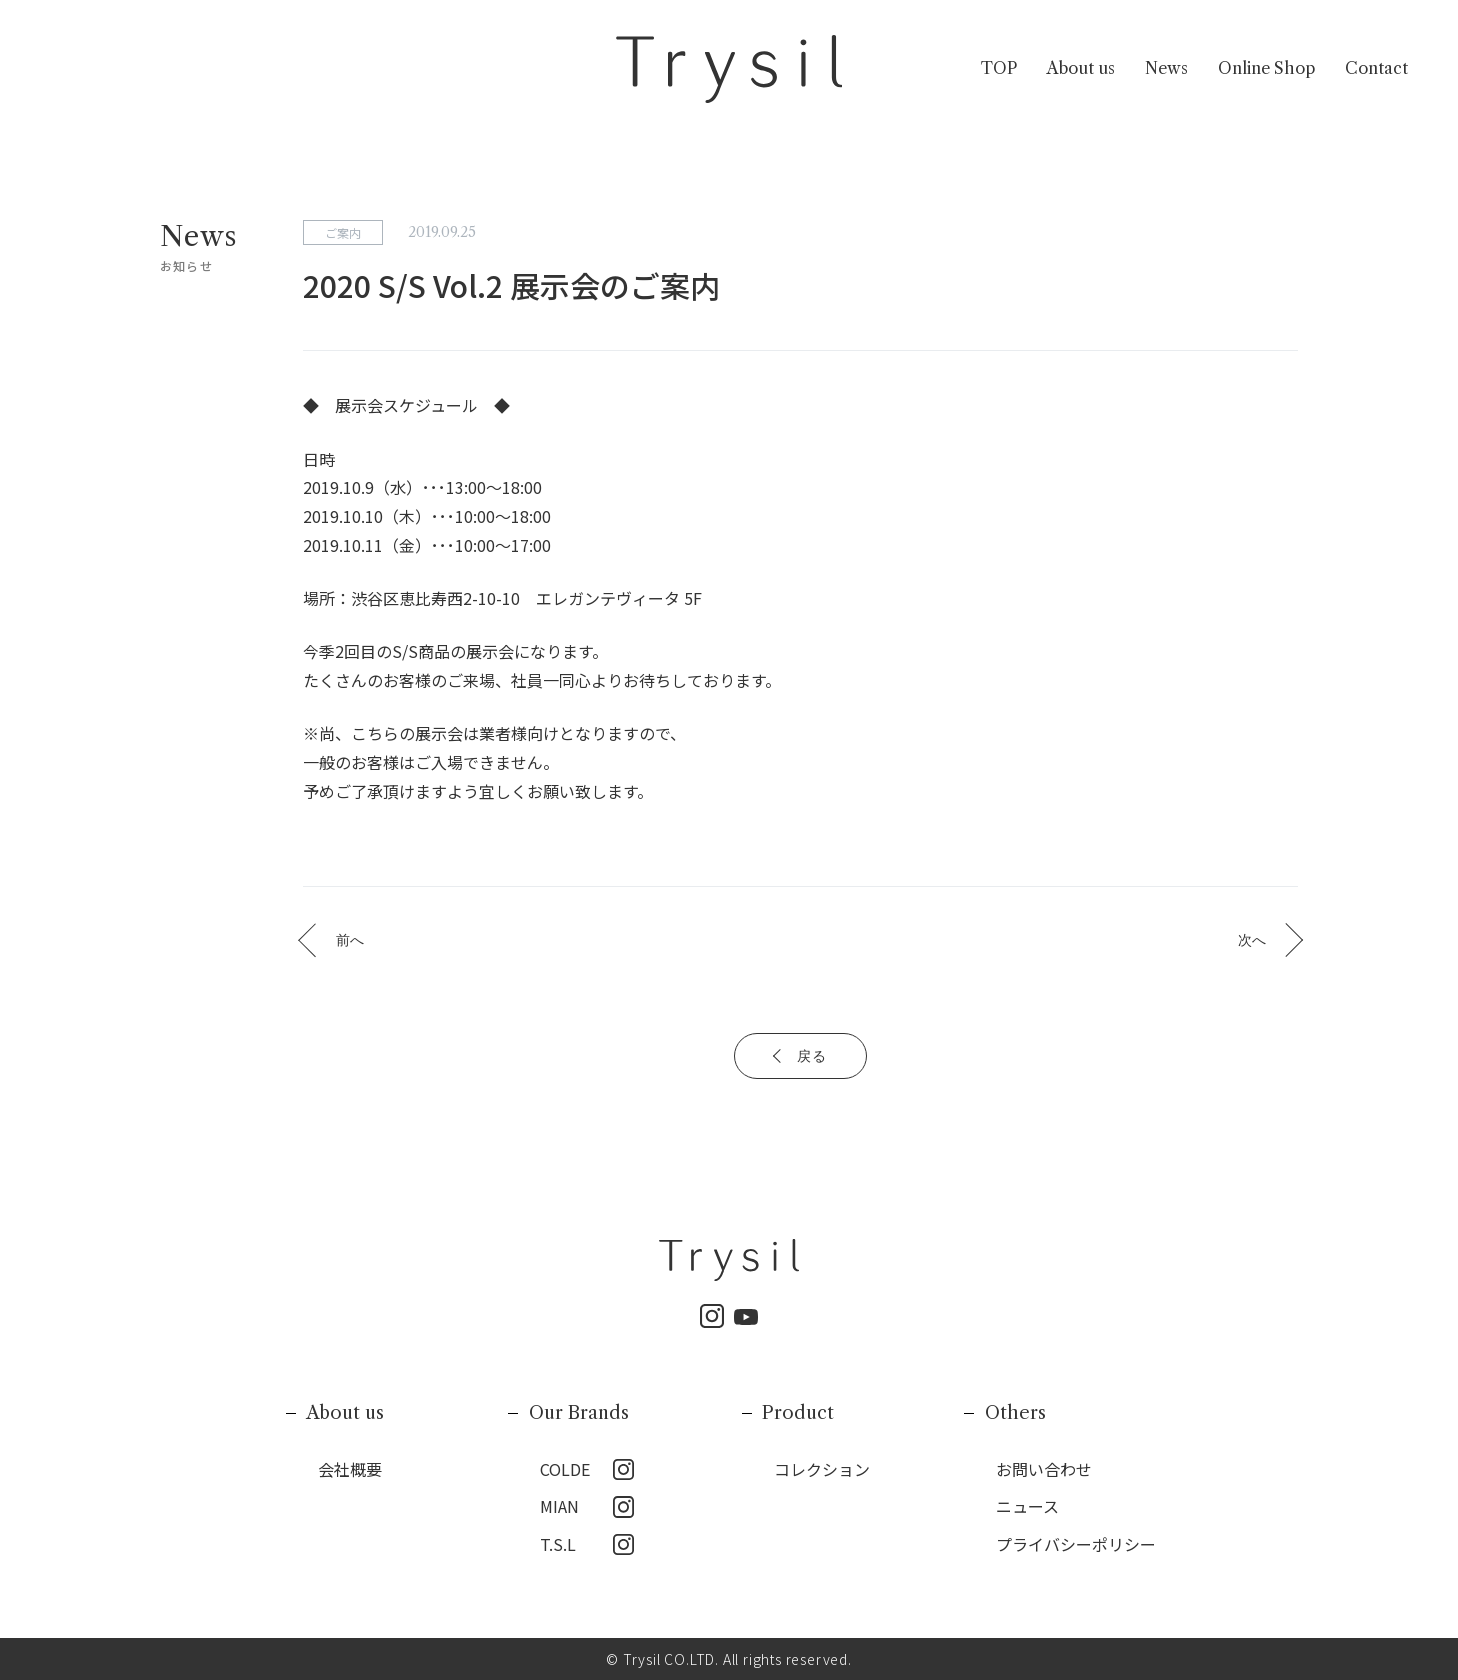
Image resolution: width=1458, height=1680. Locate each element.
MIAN (559, 1506)
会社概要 (350, 1469)
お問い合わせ (1044, 1469)
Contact (1376, 69)
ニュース (1027, 1506)
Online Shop (1266, 69)
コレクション (822, 1469)
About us (1081, 69)
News (1166, 69)
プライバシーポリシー (1076, 1544)
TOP (999, 69)
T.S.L (558, 1544)
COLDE (565, 1469)
